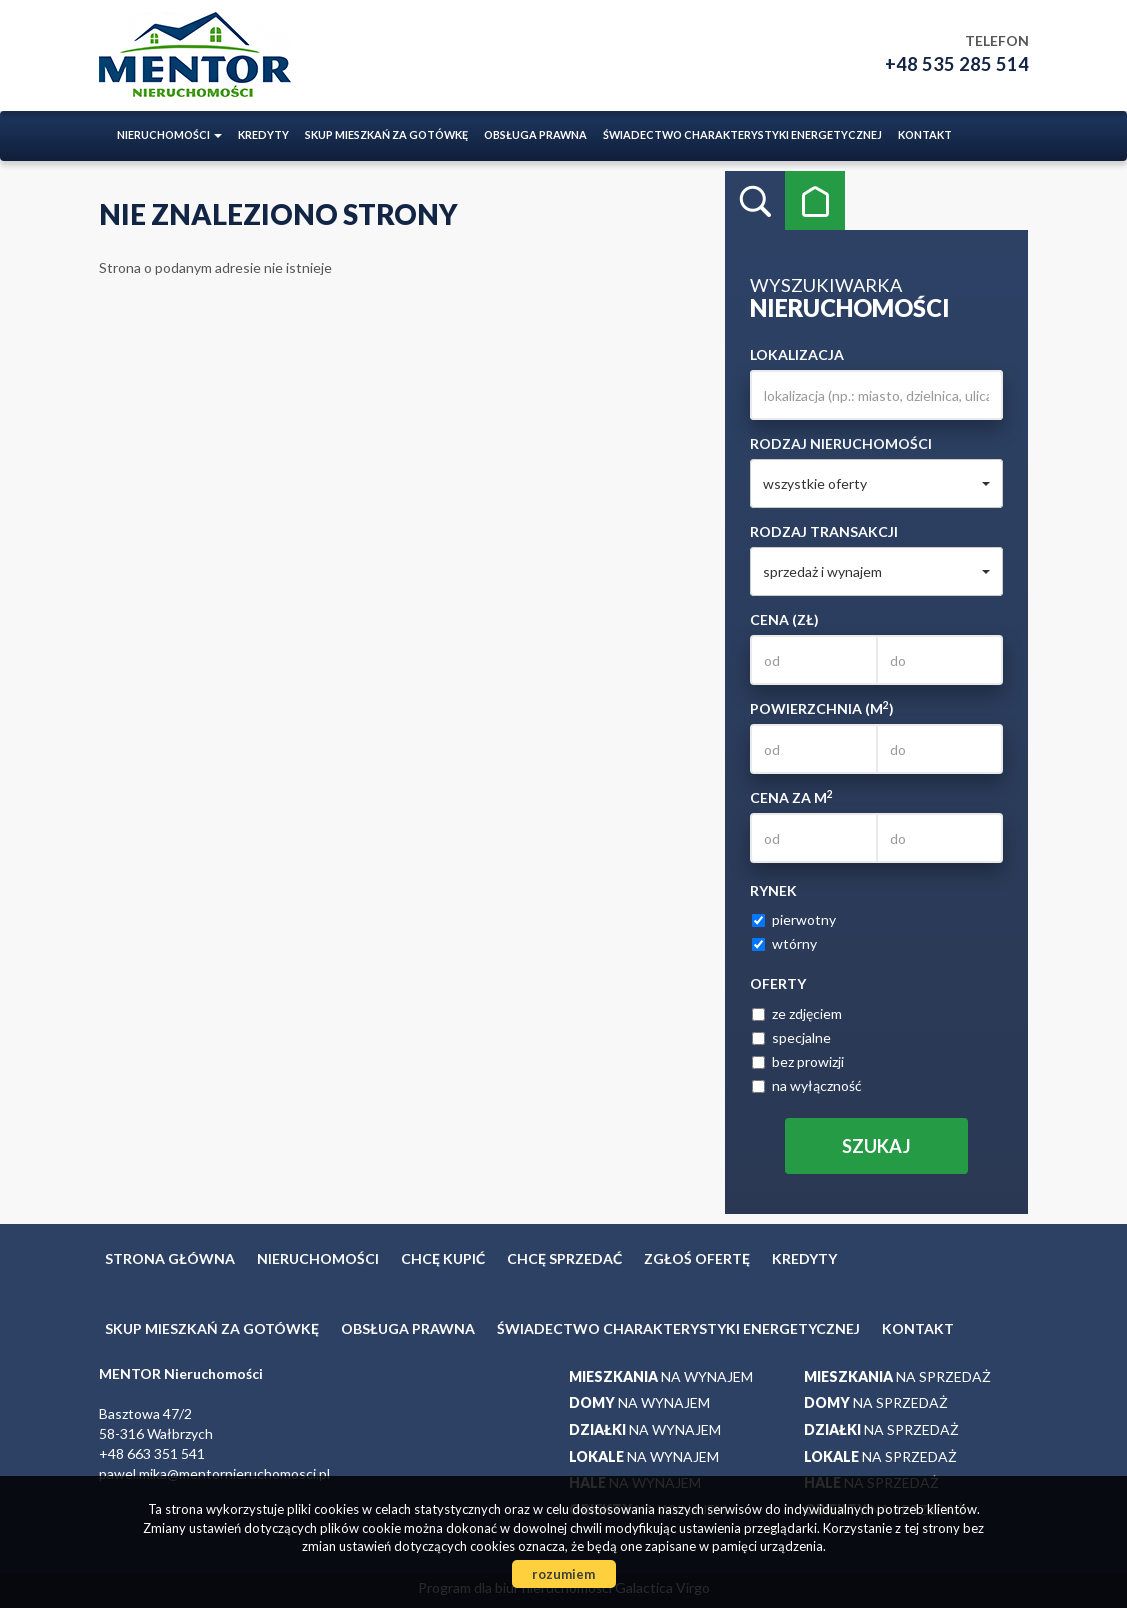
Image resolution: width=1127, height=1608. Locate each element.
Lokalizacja (797, 354)
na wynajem (661, 1376)
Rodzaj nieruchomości (841, 443)
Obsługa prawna (535, 134)
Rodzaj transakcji (824, 531)
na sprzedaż (897, 1376)
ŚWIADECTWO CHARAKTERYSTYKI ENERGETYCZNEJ (742, 134)
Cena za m (791, 797)
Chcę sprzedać (564, 1258)
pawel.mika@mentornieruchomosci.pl (214, 1473)
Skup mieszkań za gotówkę (386, 134)
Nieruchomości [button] (169, 134)
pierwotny (794, 919)
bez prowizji (798, 1061)
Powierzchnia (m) (822, 708)
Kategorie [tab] (815, 201)
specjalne (791, 1037)
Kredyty (263, 134)
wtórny (784, 943)
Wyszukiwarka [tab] (755, 201)
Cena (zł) (784, 619)
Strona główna (170, 1258)
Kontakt (925, 134)
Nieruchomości (318, 1258)
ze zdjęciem (797, 1013)
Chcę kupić (443, 1258)
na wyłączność (807, 1085)
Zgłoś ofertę (697, 1258)
